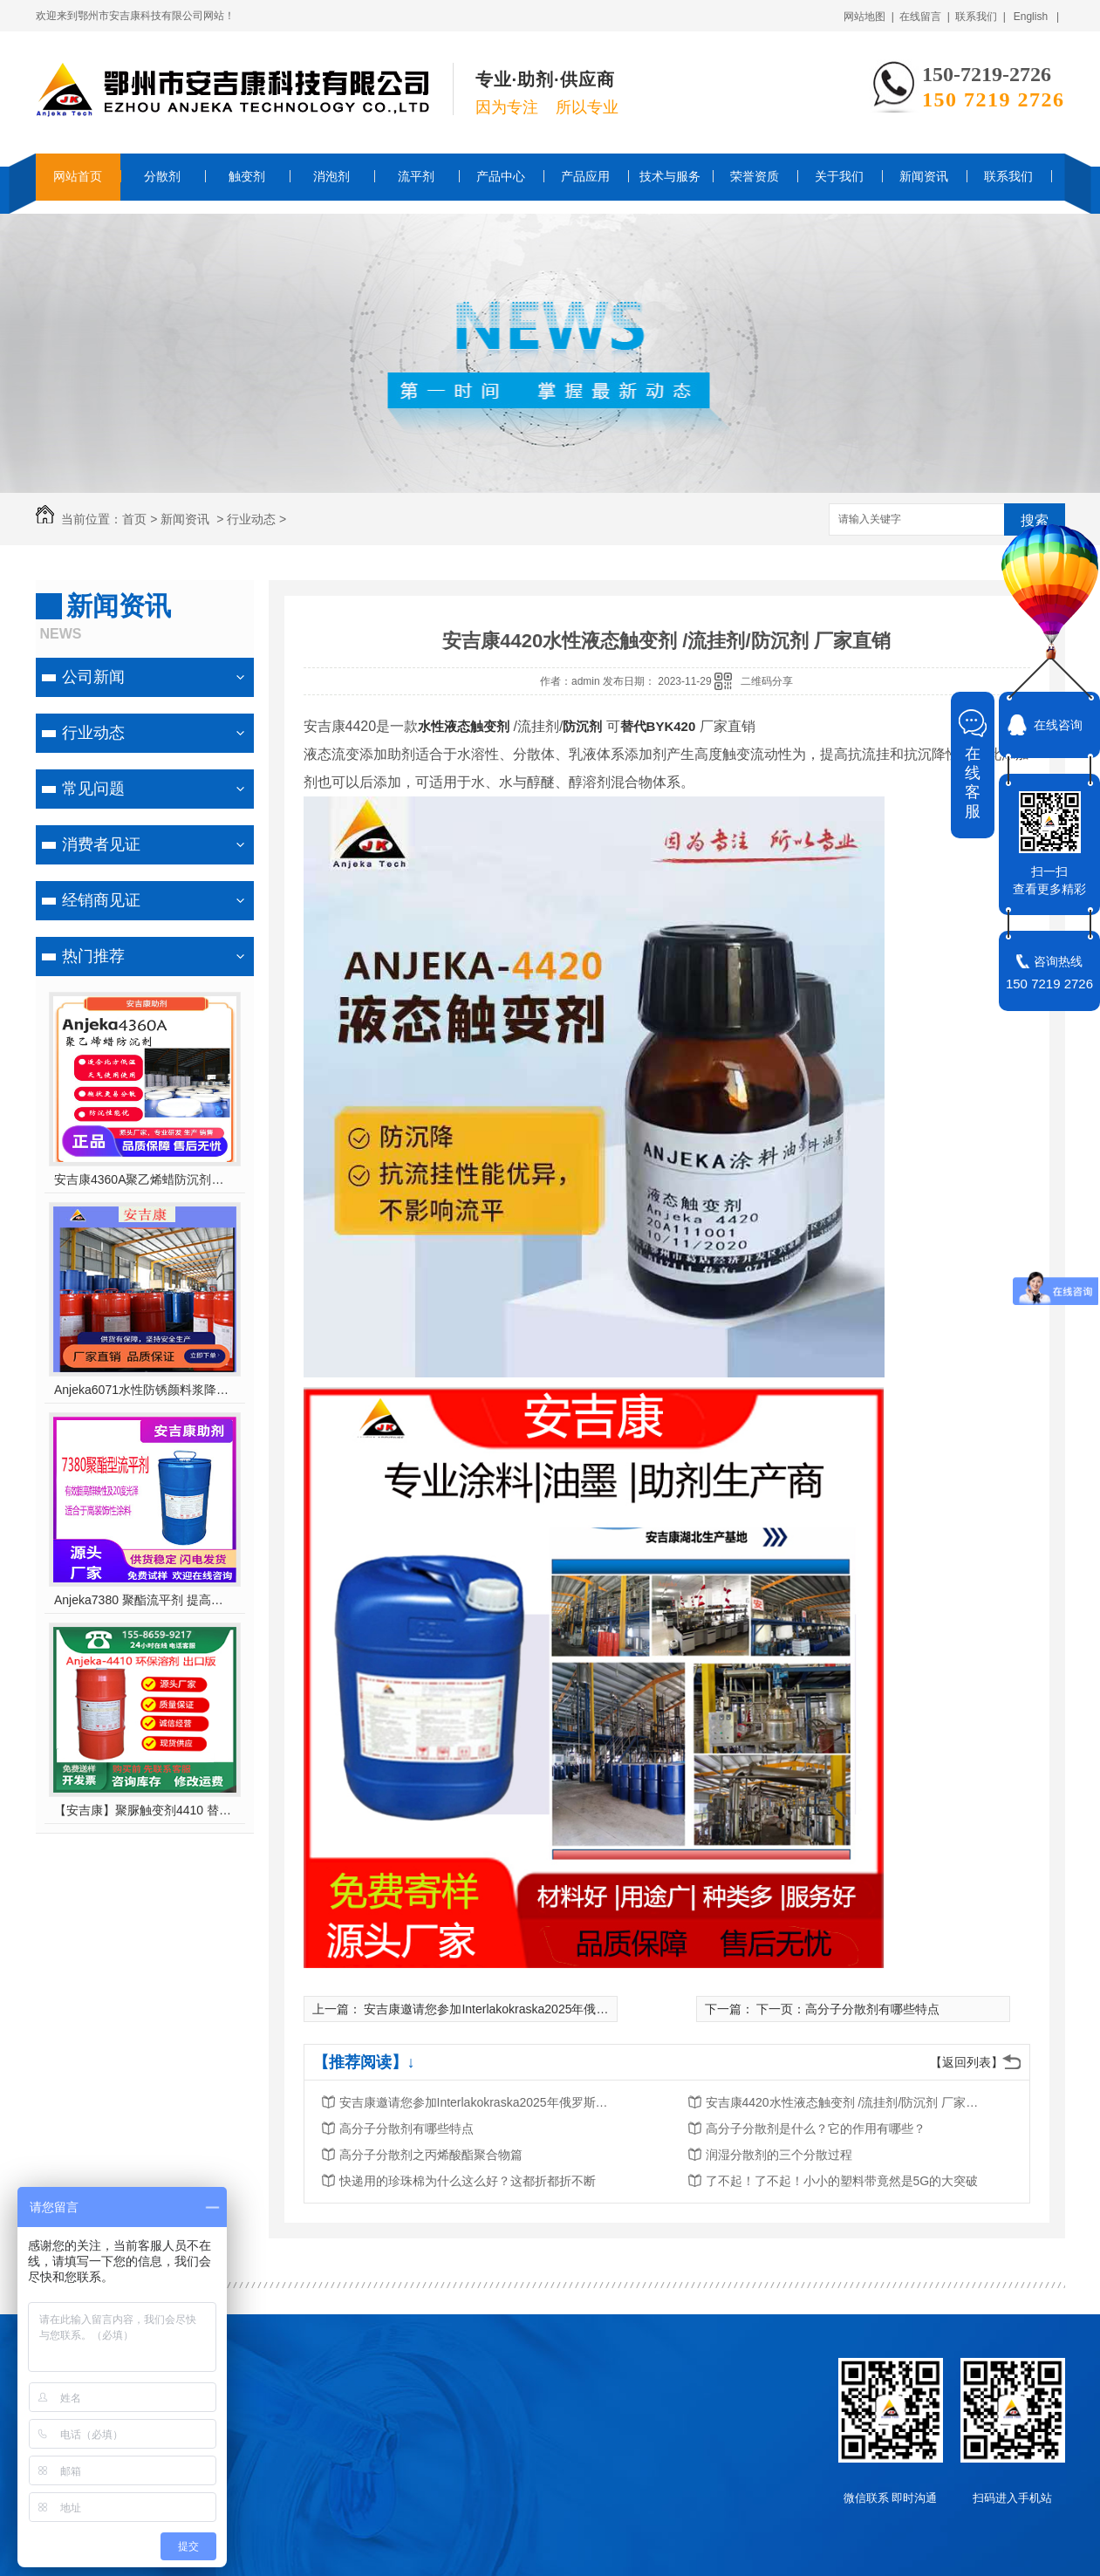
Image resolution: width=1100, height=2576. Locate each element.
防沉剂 (584, 726)
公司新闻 (93, 677)
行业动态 (251, 519)
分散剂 (162, 176)
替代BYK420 (658, 726)
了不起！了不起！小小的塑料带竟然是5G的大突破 (842, 2181)
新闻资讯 (923, 176)
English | (1036, 16)
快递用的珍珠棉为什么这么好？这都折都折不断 (467, 2181)
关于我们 (839, 176)
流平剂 (416, 176)
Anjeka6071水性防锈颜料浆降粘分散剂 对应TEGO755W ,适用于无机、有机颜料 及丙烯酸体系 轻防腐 (144, 1390)
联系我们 (1008, 176)
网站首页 (77, 176)
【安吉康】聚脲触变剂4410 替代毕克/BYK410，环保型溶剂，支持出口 (144, 1810)
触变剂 (247, 176)
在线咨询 (1058, 725)
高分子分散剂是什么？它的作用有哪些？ (816, 2128)
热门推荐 (93, 956)
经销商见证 (101, 900)
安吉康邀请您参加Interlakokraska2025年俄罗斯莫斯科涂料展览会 (541, 2009)
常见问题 (93, 788)
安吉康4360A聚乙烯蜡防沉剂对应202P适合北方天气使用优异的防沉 (144, 1179)
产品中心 (500, 176)
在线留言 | (924, 16)
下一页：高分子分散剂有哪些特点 (847, 2009)
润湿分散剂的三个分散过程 (779, 2155)
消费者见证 (101, 844)
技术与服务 (669, 176)
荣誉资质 (754, 176)
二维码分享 (767, 681)
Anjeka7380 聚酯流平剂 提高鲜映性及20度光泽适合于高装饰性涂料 (144, 1600)
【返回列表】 (966, 2062)
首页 (134, 519)
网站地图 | (869, 16)
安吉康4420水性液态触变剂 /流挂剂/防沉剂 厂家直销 (845, 2102)
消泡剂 (331, 176)
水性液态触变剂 (463, 726)
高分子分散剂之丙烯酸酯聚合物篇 (431, 2155)
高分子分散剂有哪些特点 (406, 2128)
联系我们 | (980, 16)
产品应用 (585, 176)
